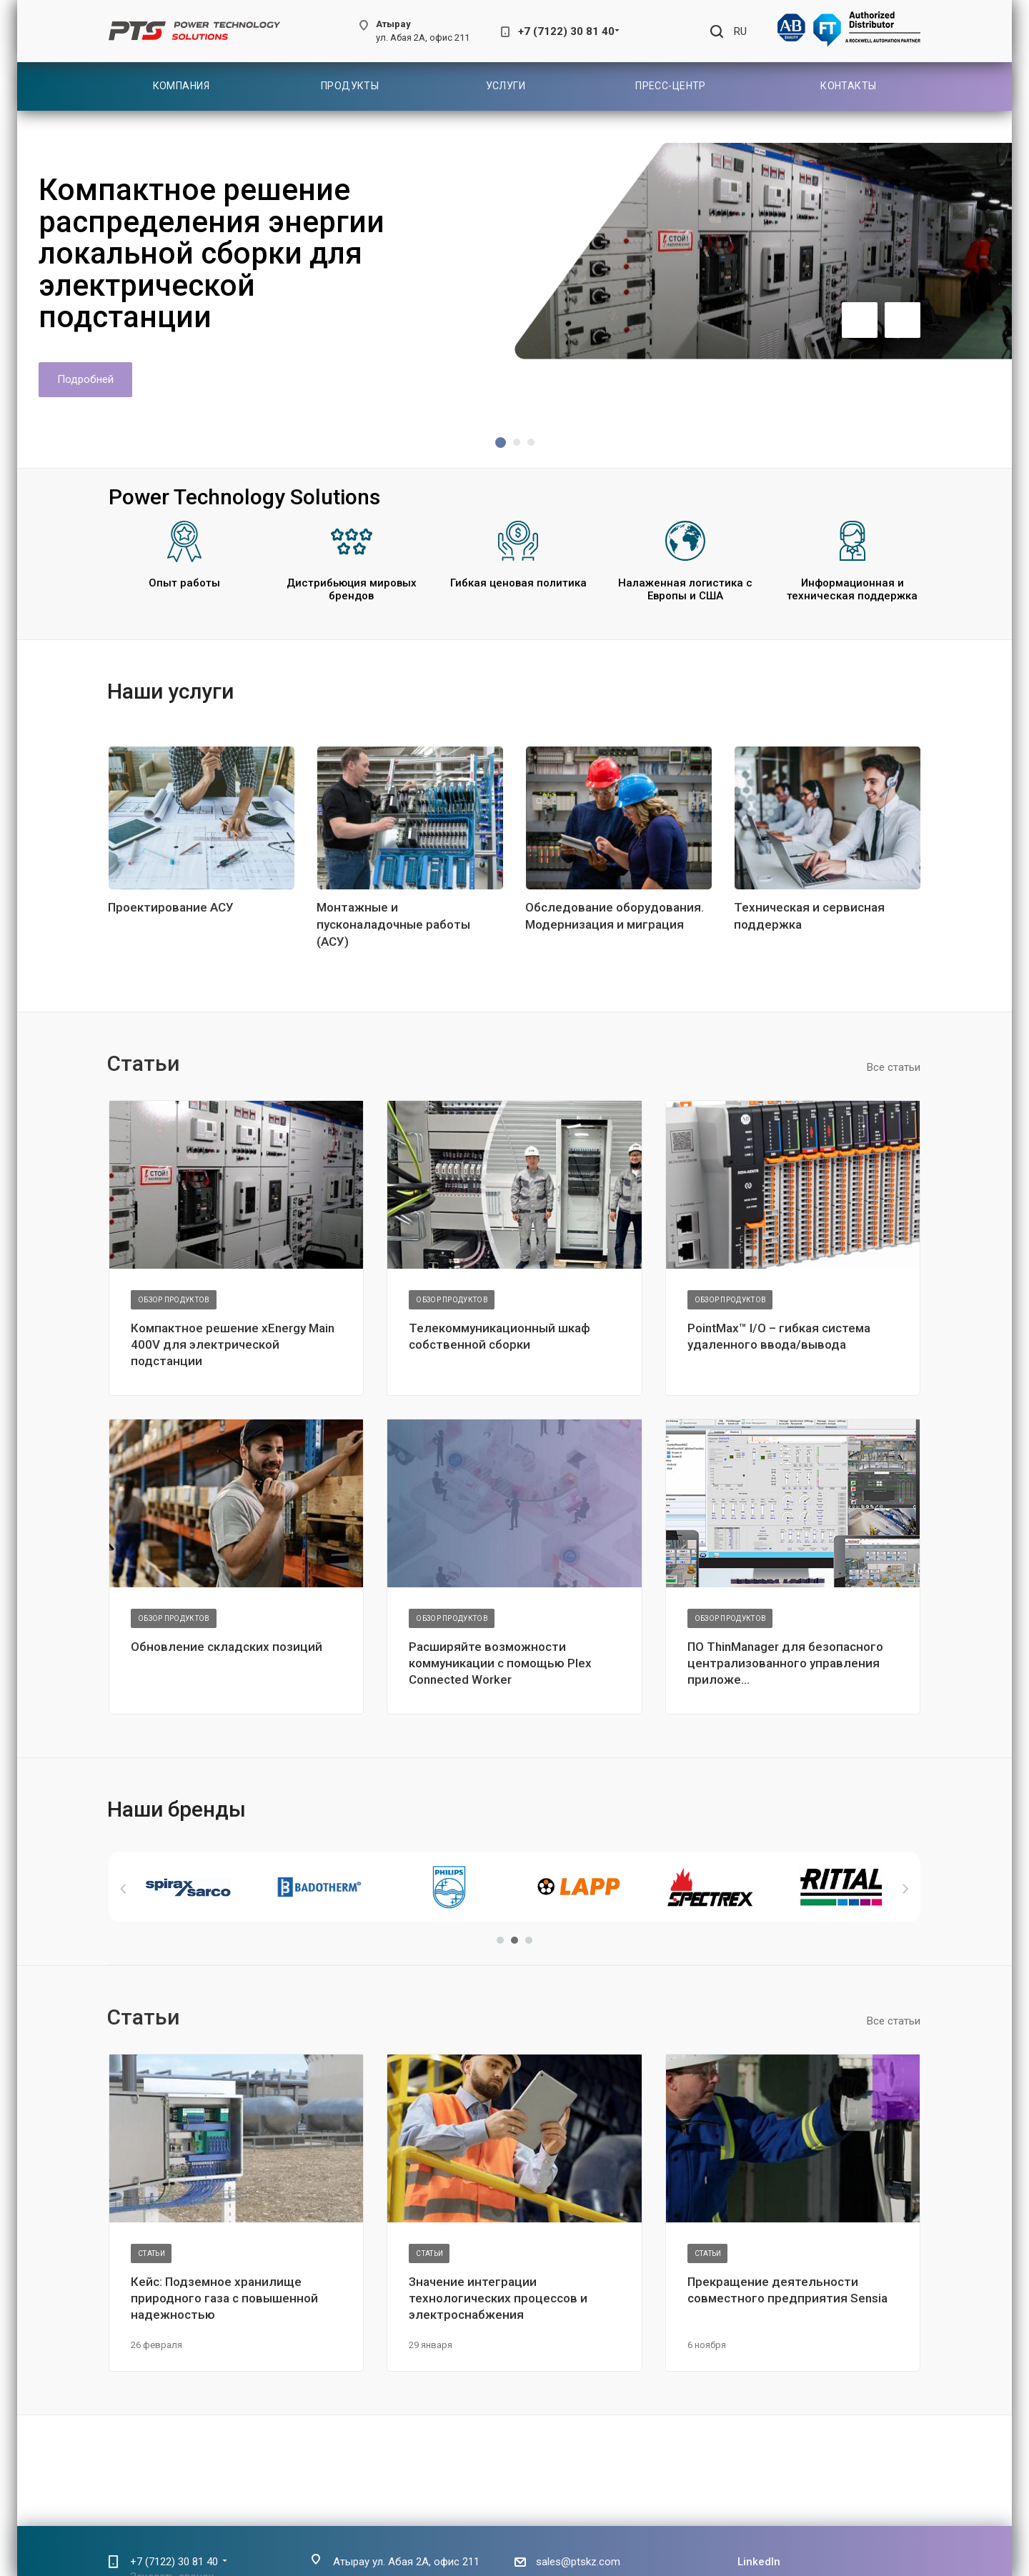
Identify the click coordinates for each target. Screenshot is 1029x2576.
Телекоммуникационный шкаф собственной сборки (499, 1336)
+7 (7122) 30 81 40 (566, 31)
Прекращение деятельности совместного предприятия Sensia (787, 2290)
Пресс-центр (670, 85)
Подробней (85, 379)
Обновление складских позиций (226, 1646)
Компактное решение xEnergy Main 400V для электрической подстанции (232, 1344)
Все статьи (893, 1067)
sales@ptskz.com (578, 2561)
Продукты (350, 85)
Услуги (506, 85)
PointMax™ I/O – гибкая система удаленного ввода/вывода (778, 1336)
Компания (181, 85)
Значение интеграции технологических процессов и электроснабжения (498, 2298)
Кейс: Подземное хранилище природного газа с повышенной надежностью (224, 2298)
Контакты (848, 85)
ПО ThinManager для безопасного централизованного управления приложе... (785, 1663)
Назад (124, 1888)
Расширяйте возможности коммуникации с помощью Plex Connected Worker (500, 1663)
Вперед (905, 1888)
